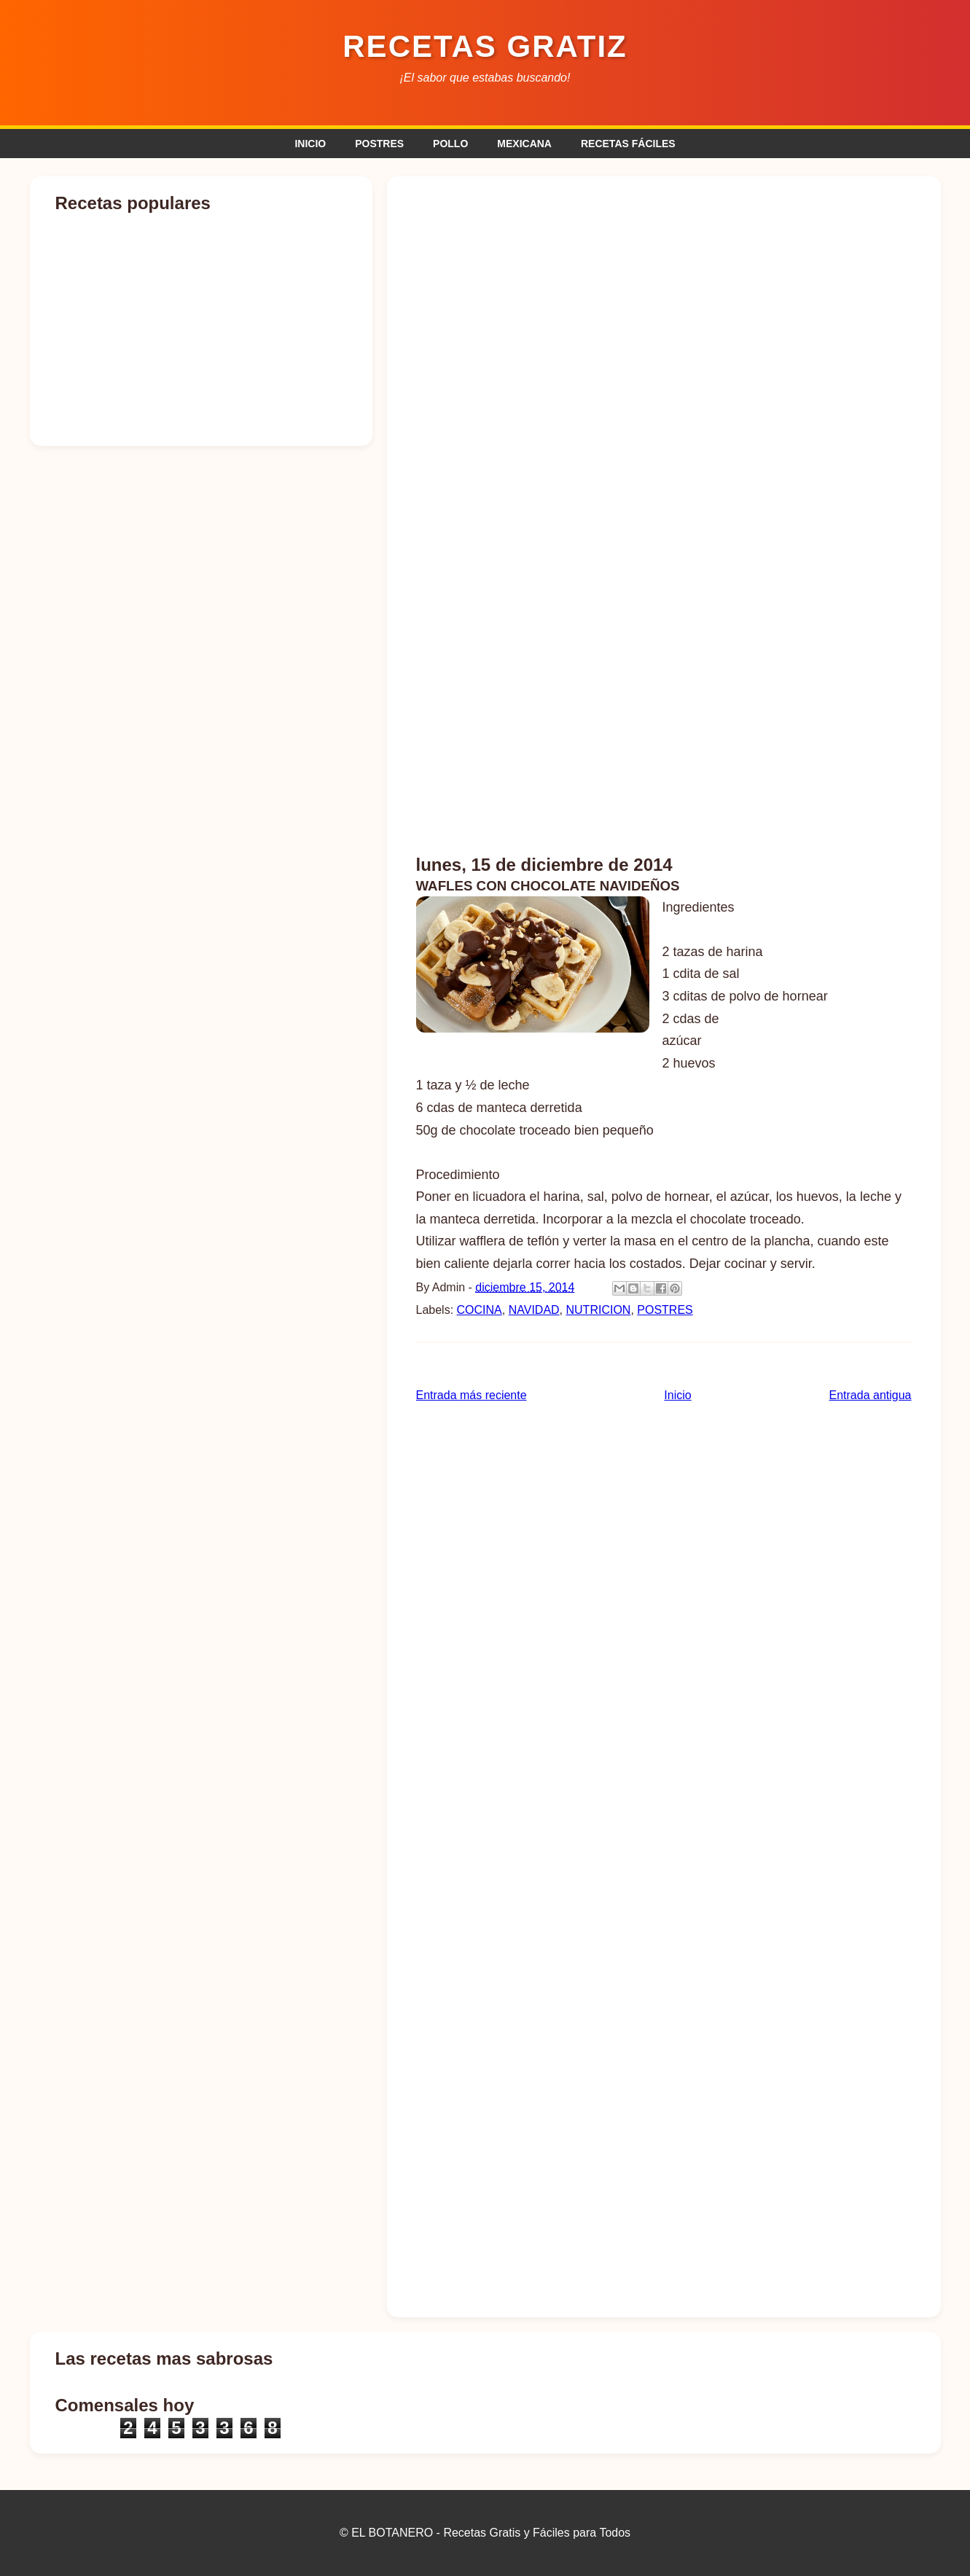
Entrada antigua (870, 1395)
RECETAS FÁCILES (628, 143)
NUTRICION (598, 1310)
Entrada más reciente (471, 1395)
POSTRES (379, 143)
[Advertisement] (664, 297)
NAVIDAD (534, 1310)
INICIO (310, 143)
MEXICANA (524, 143)
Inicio (677, 1395)
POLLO (450, 143)
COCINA (479, 1310)
